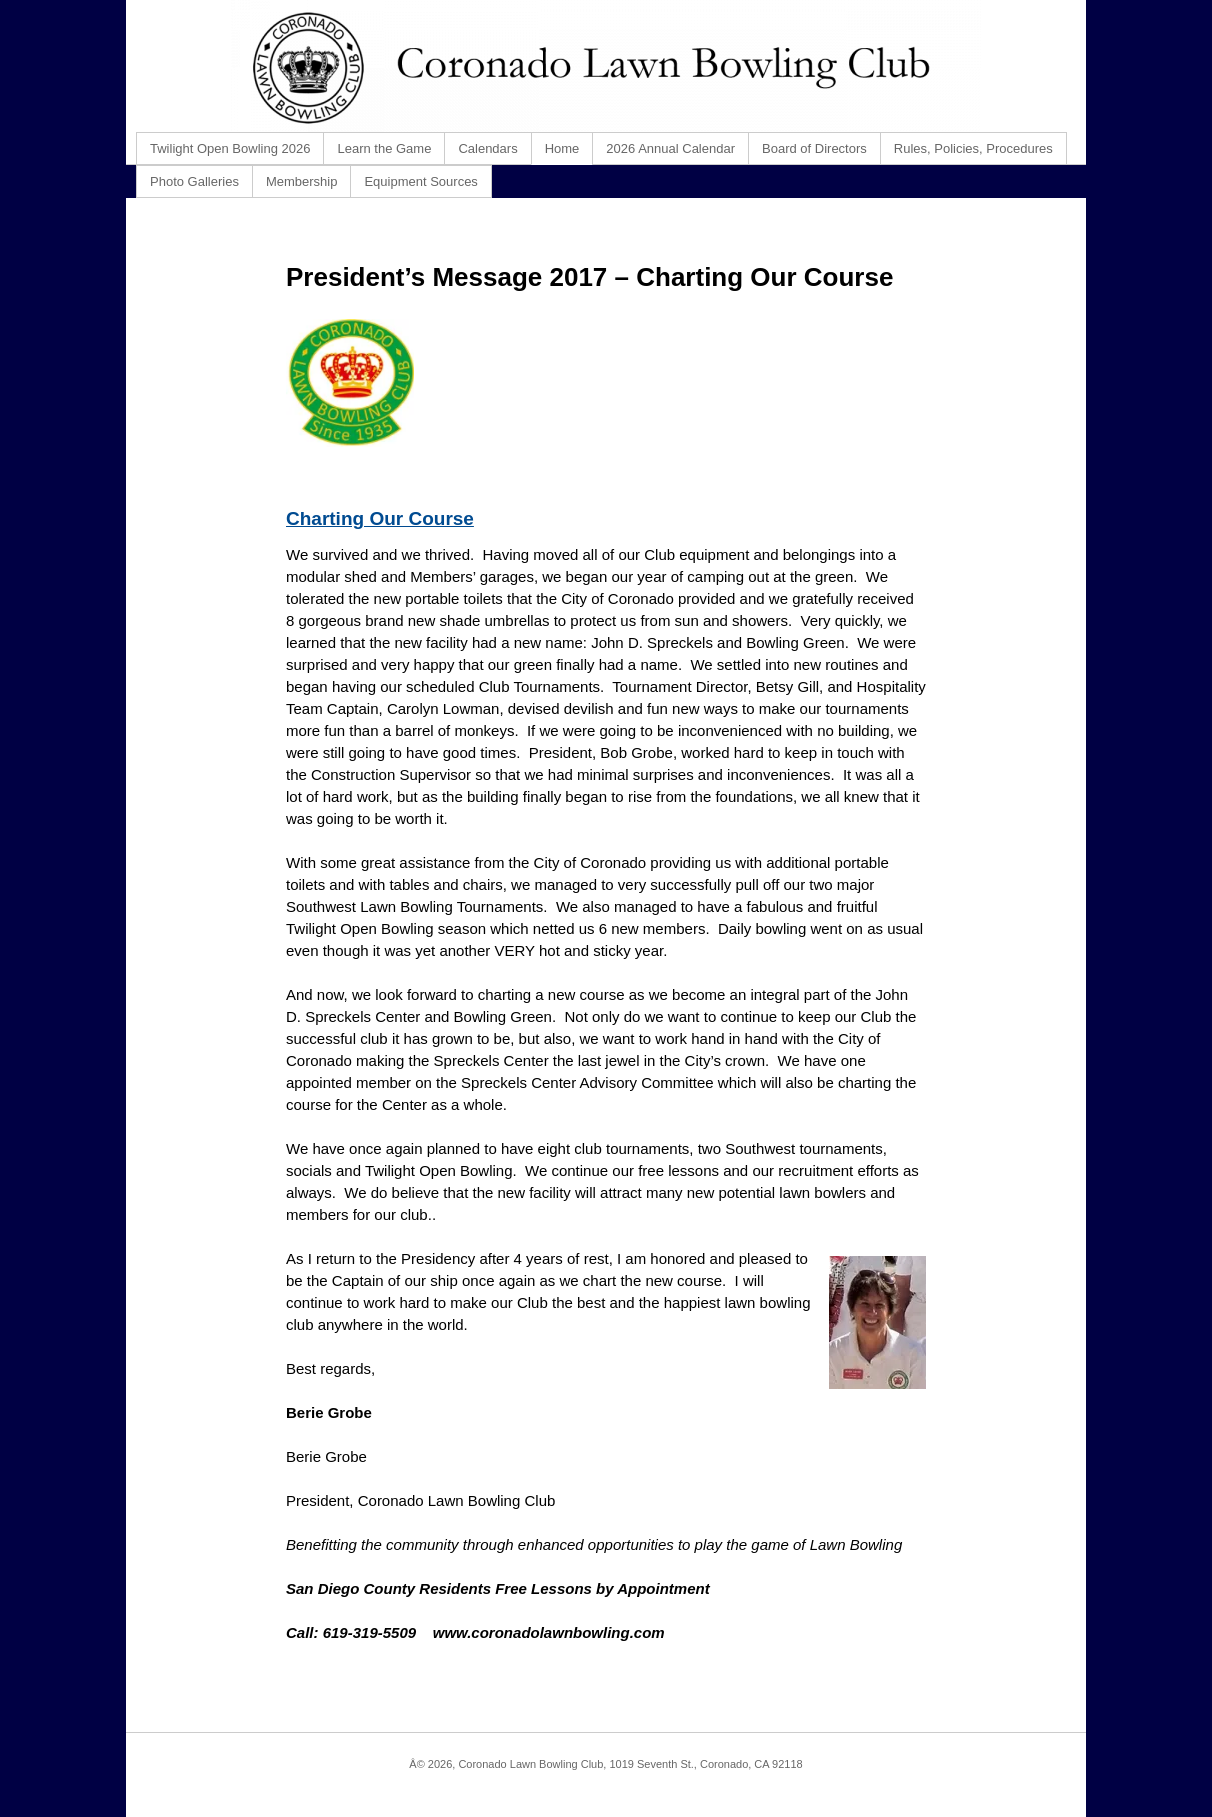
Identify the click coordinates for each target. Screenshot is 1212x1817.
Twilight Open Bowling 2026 (230, 148)
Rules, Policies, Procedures (973, 148)
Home (562, 148)
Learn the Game (384, 148)
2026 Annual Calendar (670, 148)
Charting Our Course (380, 518)
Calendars (487, 148)
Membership (302, 181)
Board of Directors (814, 148)
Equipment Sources (420, 181)
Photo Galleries (194, 181)
